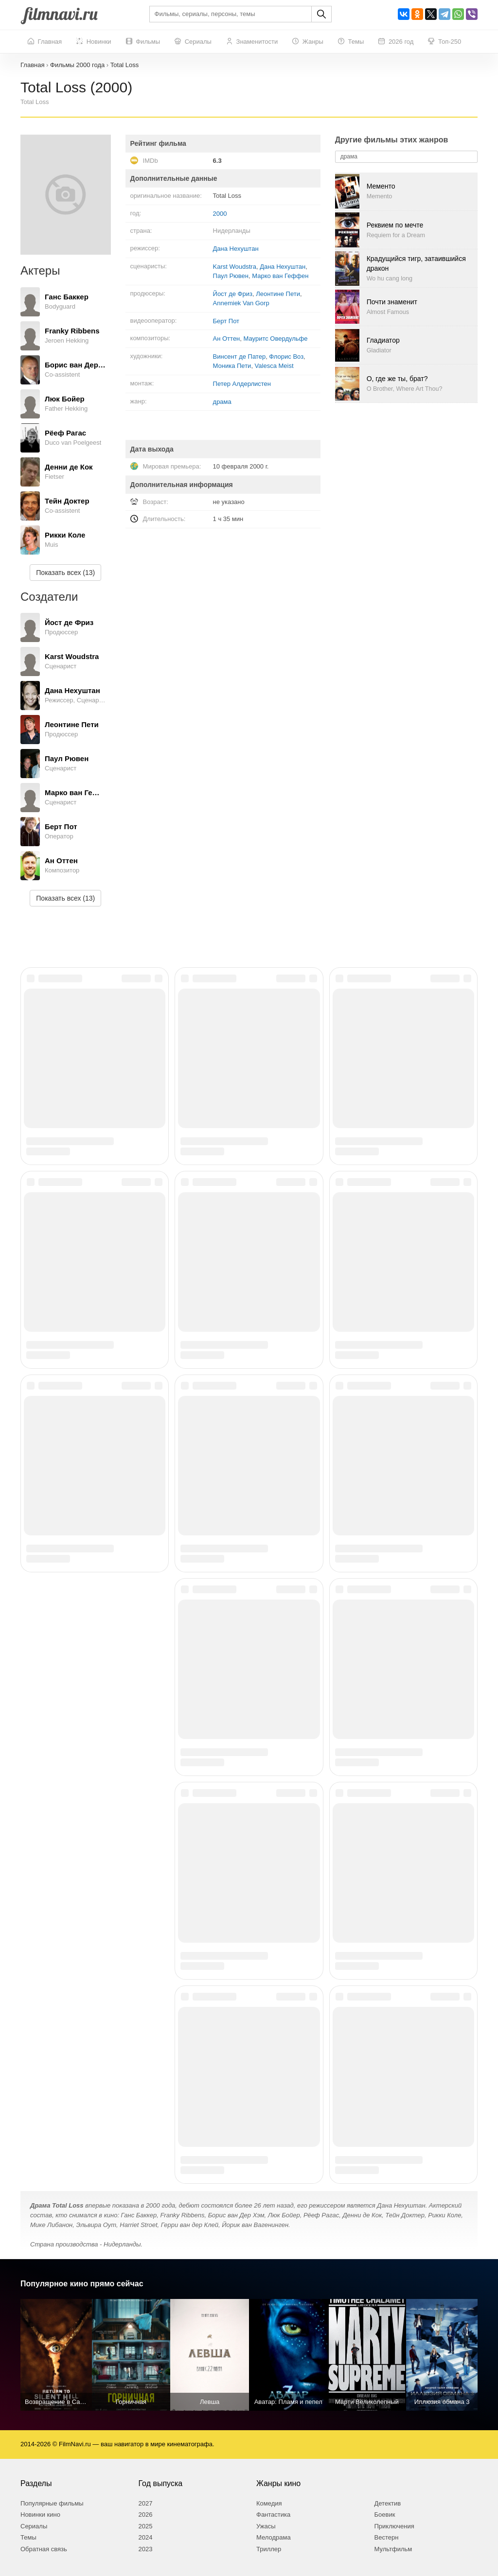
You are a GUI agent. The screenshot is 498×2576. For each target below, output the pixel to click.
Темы (351, 42)
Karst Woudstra (234, 266)
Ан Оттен (226, 338)
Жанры (307, 42)
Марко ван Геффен (280, 275)
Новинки (93, 42)
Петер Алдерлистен (242, 383)
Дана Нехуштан (236, 248)
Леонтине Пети (278, 293)
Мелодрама (273, 2537)
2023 (146, 2549)
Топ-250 (444, 42)
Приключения (394, 2526)
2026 (146, 2514)
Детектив (387, 2503)
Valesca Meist (274, 365)
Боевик (384, 2514)
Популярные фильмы (52, 2503)
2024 (146, 2537)
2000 (220, 213)
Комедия (269, 2503)
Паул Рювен (231, 275)
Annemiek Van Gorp (241, 303)
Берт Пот (226, 321)
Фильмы (143, 42)
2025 (146, 2526)
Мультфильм (393, 2549)
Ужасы (266, 2526)
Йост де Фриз (232, 293)
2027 (146, 2503)
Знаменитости (252, 42)
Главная (45, 42)
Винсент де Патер (239, 356)
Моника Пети (232, 365)
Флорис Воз (286, 356)
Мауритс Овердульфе (276, 338)
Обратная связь (43, 2549)
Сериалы (193, 42)
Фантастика (273, 2514)
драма (222, 401)
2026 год (395, 42)
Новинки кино (40, 2514)
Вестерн (386, 2537)
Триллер (268, 2549)
